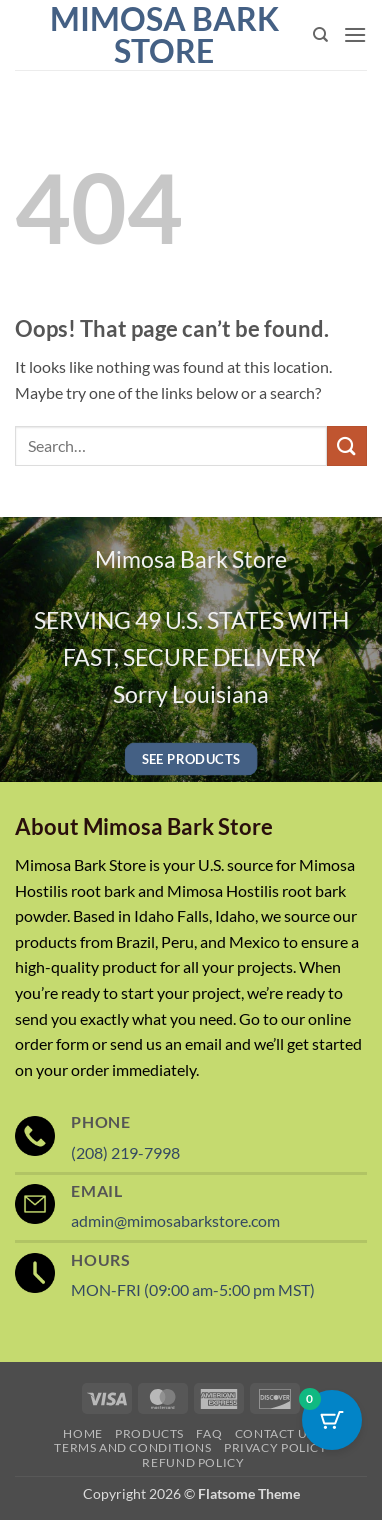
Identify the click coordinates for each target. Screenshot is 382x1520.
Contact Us (274, 1433)
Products (149, 1433)
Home (82, 1433)
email (203, 1043)
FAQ (209, 1433)
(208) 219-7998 (125, 1152)
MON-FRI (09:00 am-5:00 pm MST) (193, 1289)
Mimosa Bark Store (164, 35)
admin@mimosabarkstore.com (175, 1220)
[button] (355, 34)
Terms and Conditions (132, 1447)
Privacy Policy (276, 1447)
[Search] (320, 35)
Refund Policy (193, 1462)
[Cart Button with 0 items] (332, 1420)
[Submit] (347, 445)
